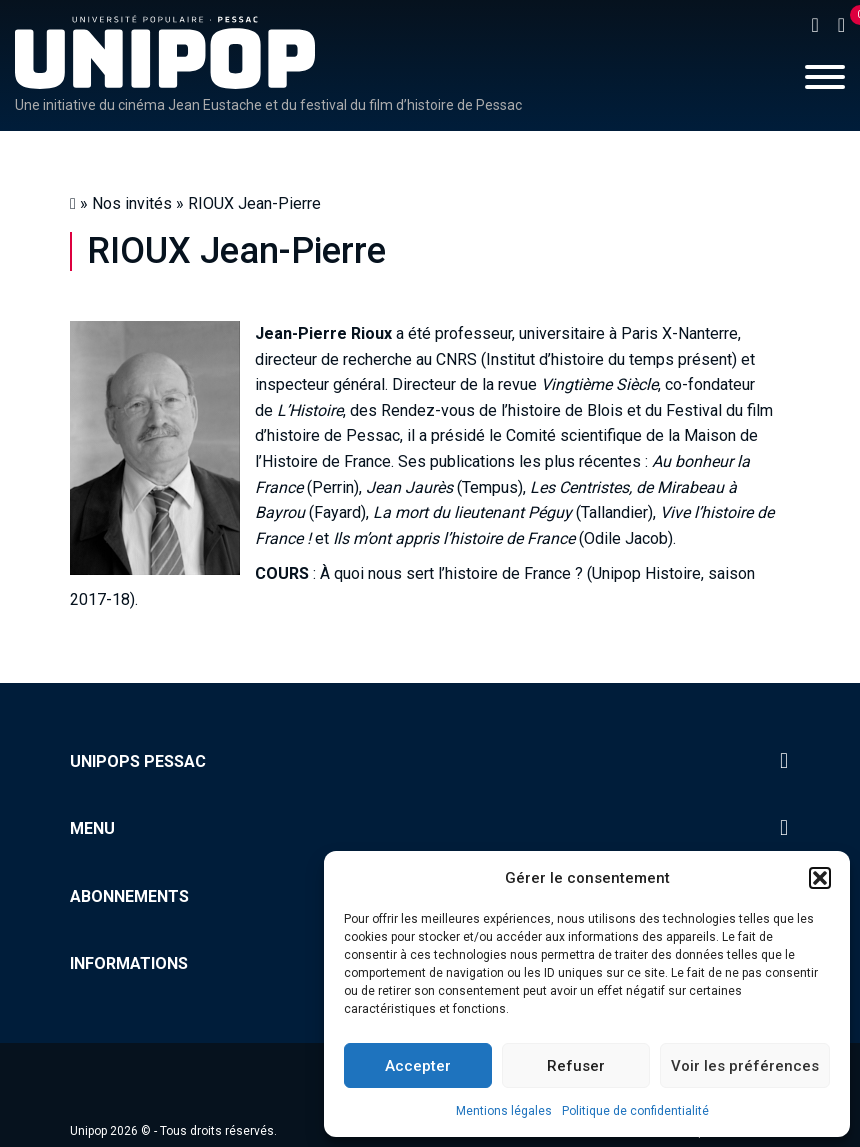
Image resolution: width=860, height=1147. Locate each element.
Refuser (576, 1066)
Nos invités (132, 203)
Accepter (418, 1066)
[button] (820, 878)
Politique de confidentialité (635, 1111)
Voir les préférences (745, 1066)
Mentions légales (504, 1111)
